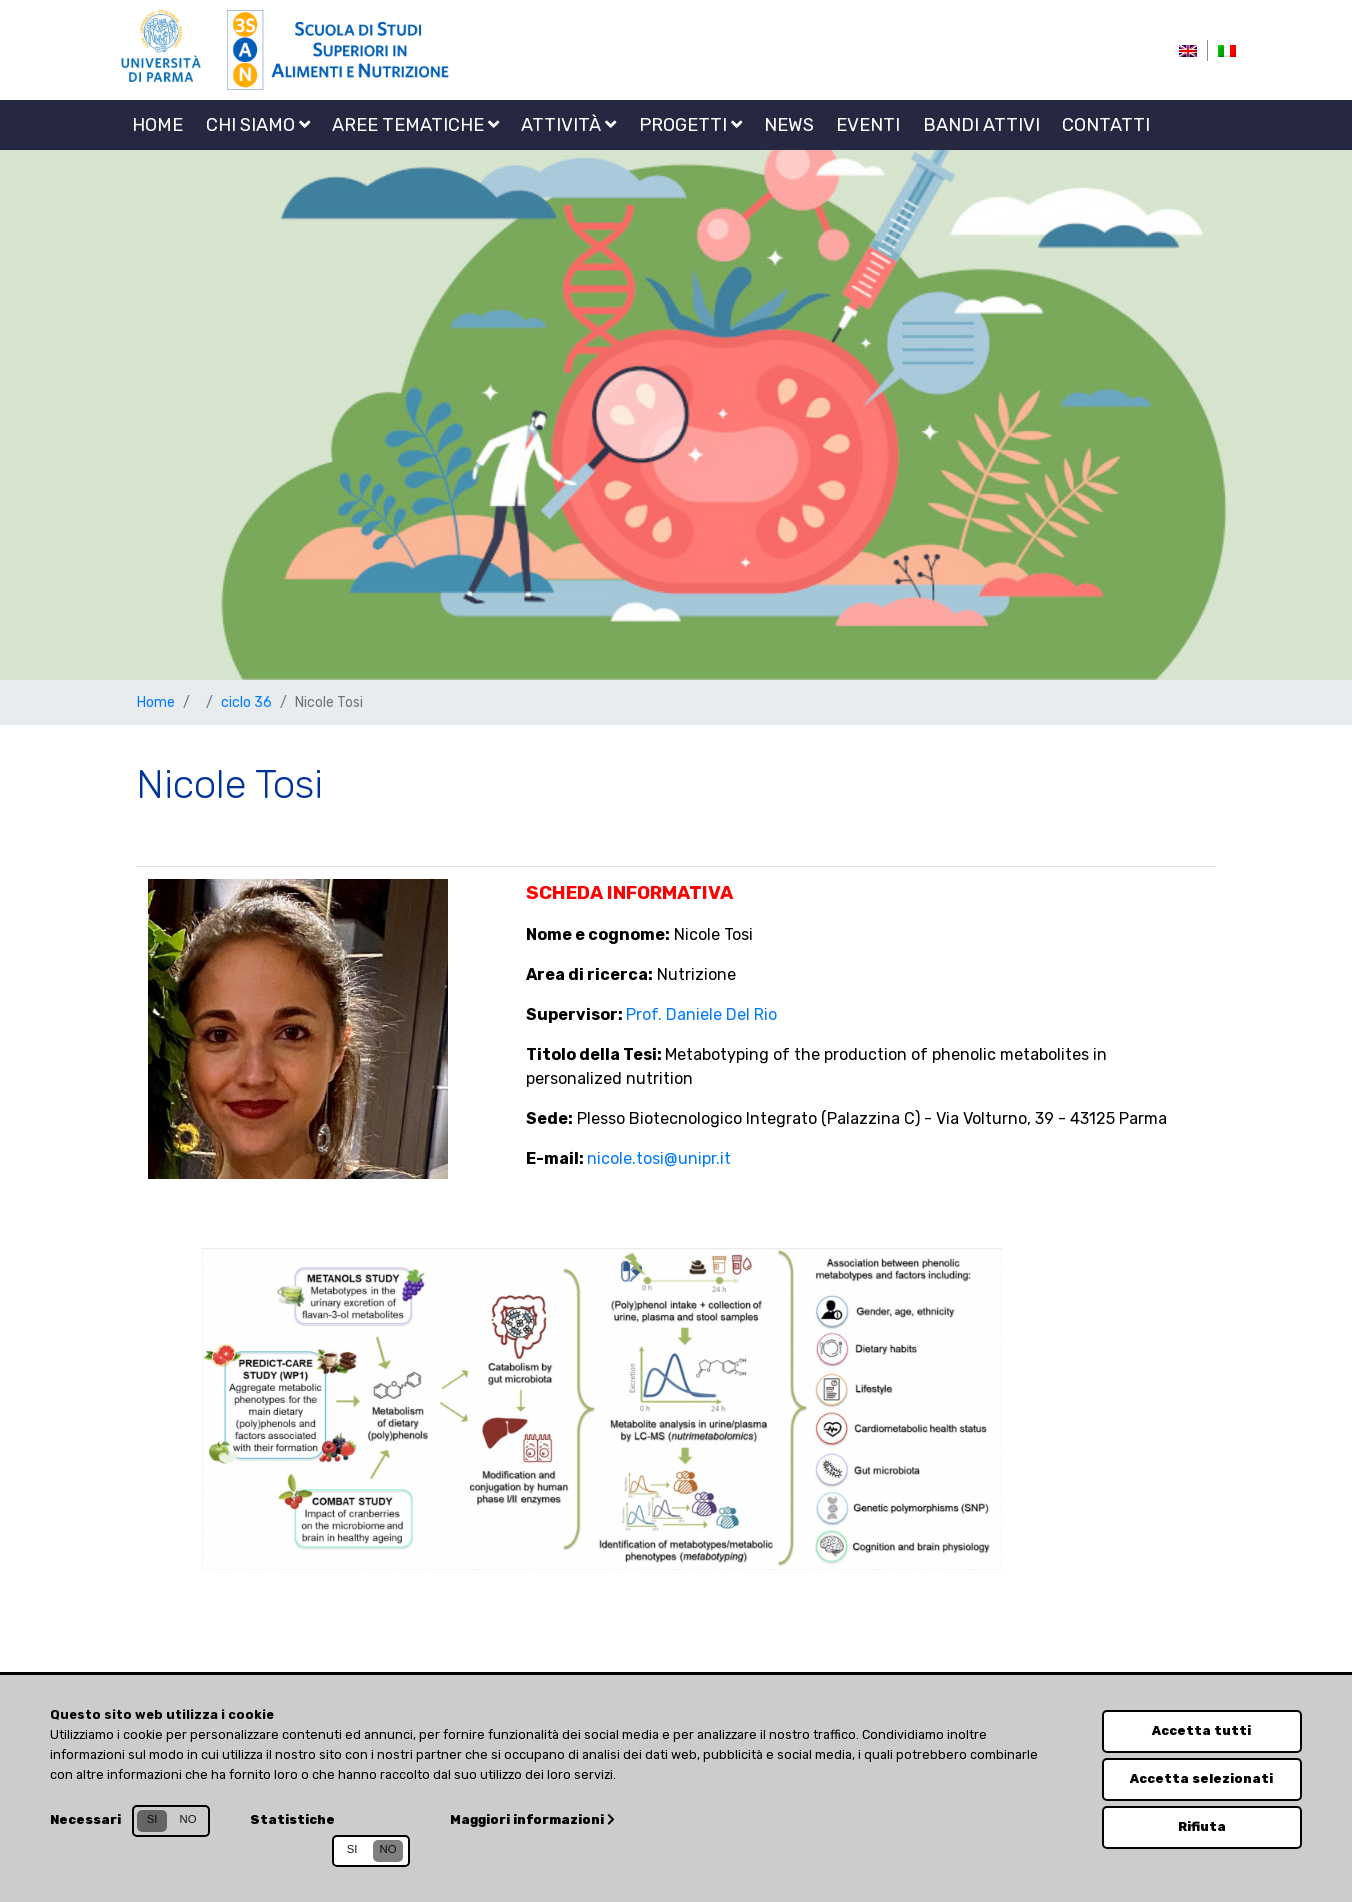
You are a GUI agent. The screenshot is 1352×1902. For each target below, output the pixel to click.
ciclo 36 (246, 702)
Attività (568, 125)
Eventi (868, 125)
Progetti (690, 125)
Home (157, 125)
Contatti (1106, 125)
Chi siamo (258, 125)
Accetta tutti (1201, 1730)
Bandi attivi (981, 125)
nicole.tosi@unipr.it (659, 1158)
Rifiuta (1202, 1826)
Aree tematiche (415, 125)
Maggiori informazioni (532, 1819)
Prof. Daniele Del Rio (701, 1014)
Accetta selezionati (1201, 1778)
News (789, 125)
